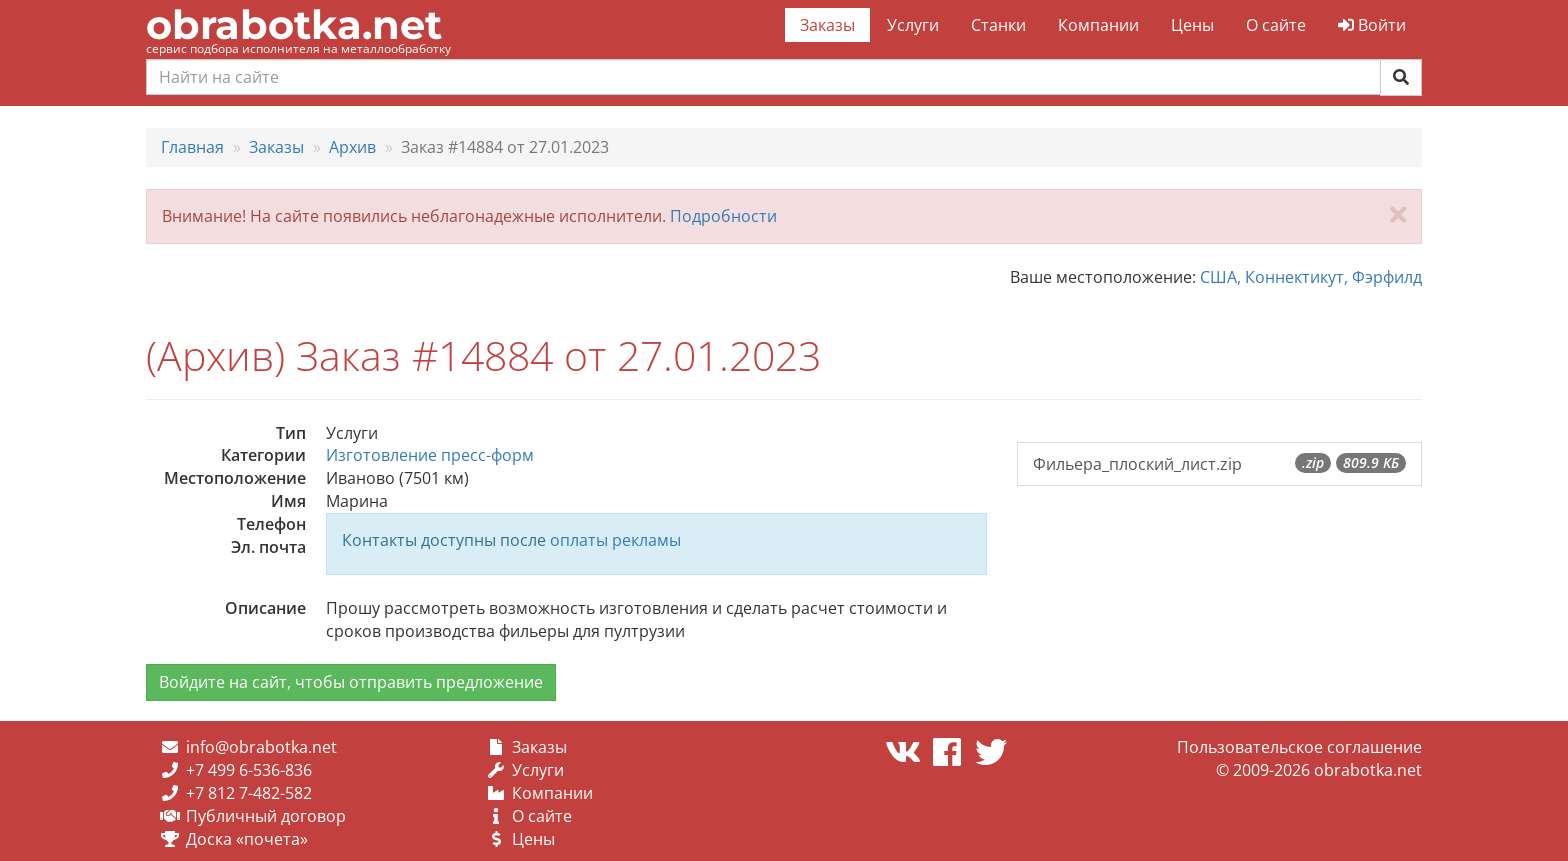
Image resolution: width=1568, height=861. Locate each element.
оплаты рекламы (615, 540)
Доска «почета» (247, 839)
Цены (1192, 25)
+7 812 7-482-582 (249, 793)
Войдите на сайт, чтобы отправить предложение (351, 682)
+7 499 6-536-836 (249, 770)
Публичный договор (266, 816)
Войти (1372, 25)
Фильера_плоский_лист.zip (1220, 464)
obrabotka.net (294, 24)
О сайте (1276, 25)
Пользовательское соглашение (1299, 747)
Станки (998, 25)
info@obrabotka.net (261, 747)
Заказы (827, 25)
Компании (1098, 25)
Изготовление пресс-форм (430, 455)
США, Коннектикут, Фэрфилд (1311, 277)
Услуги (913, 25)
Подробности (723, 216)
